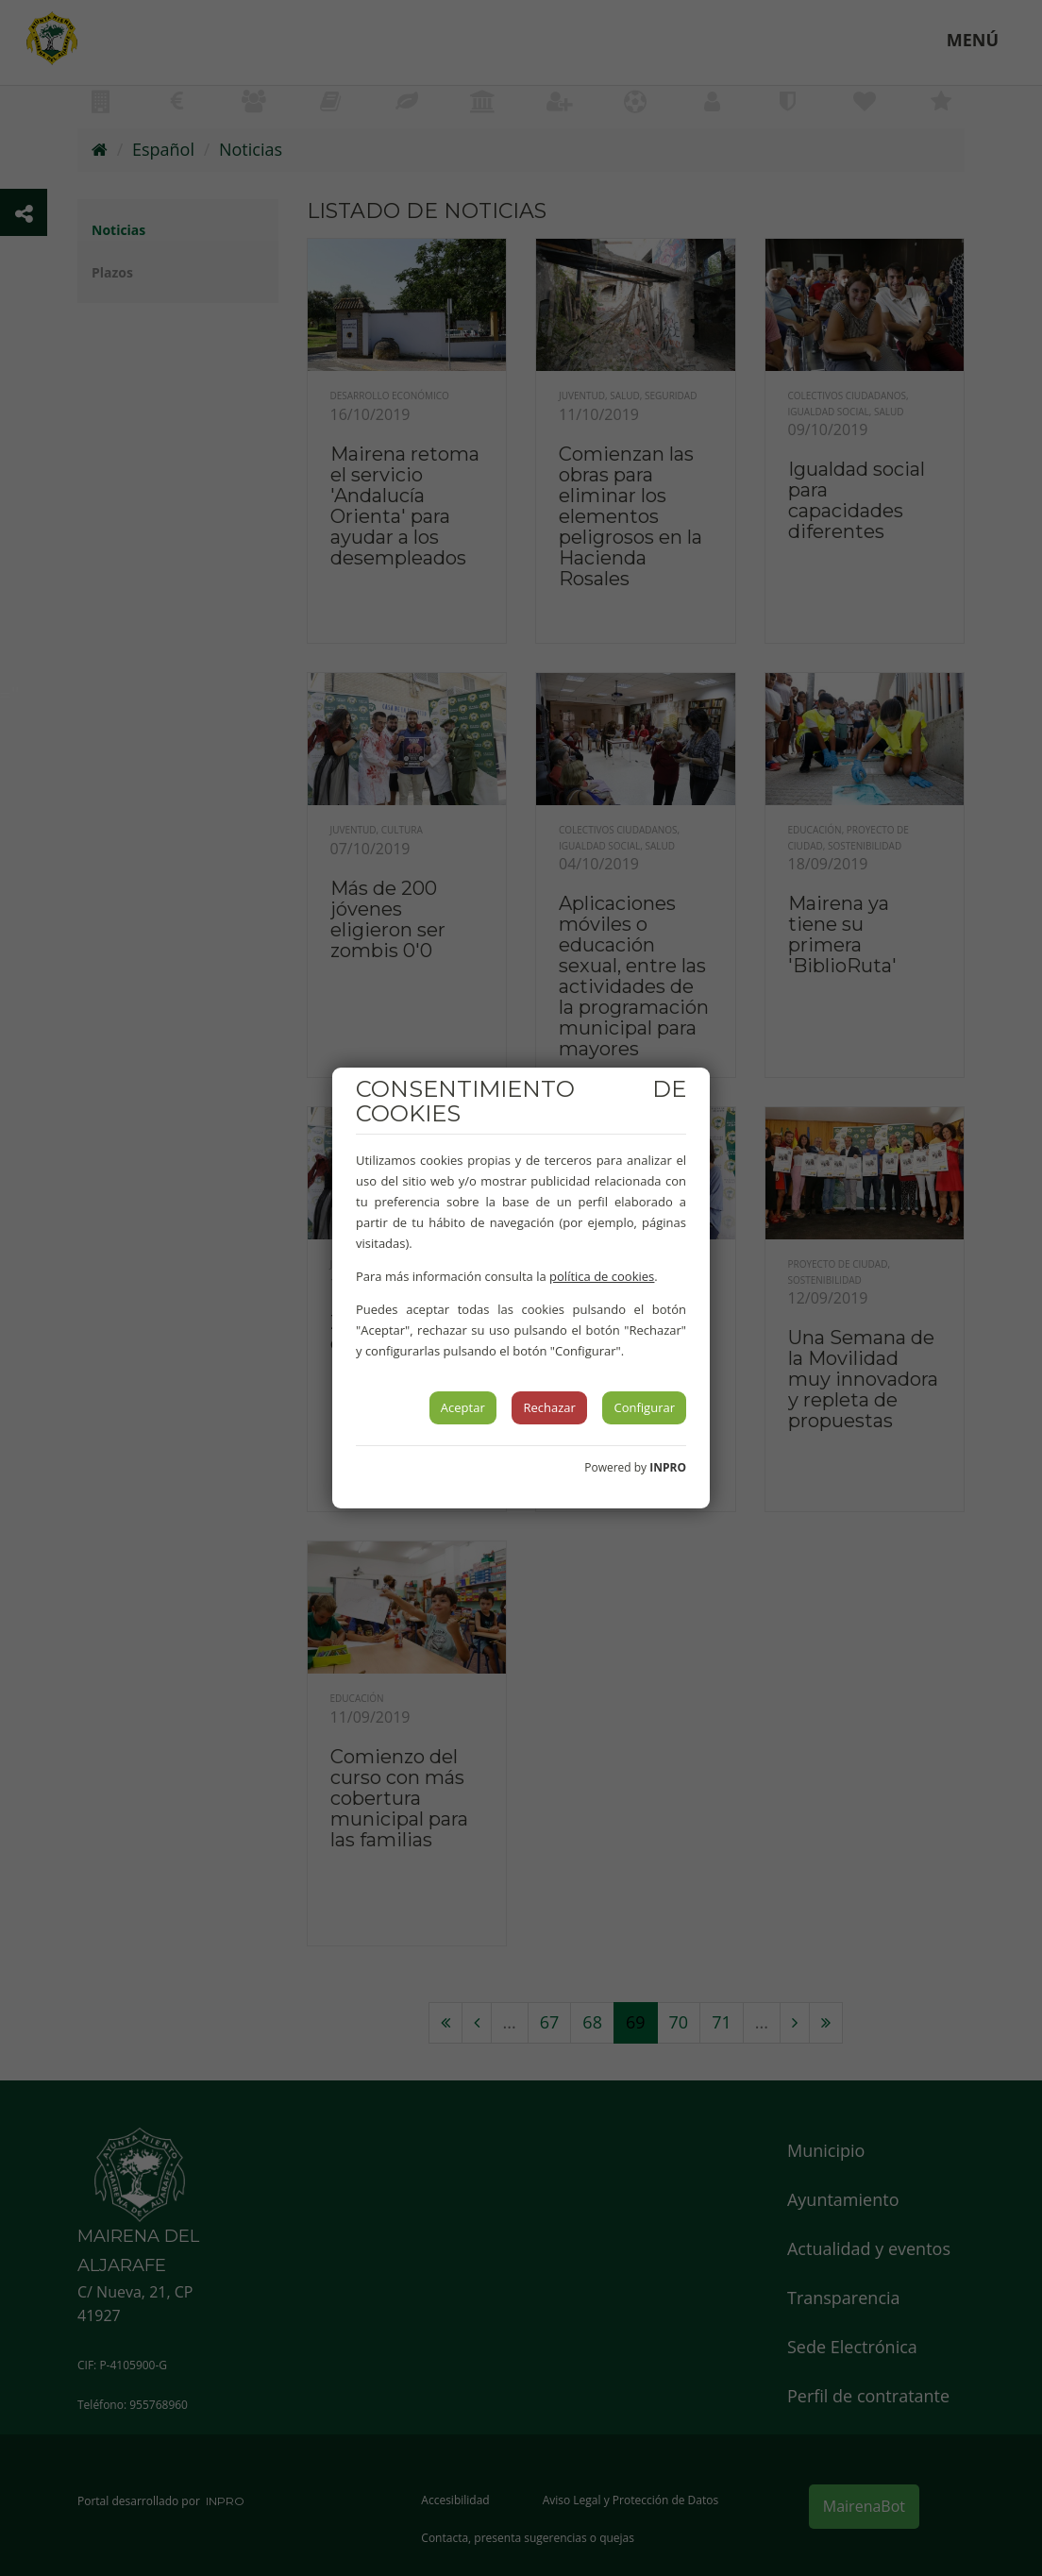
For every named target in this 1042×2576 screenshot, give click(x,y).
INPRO (667, 1467)
